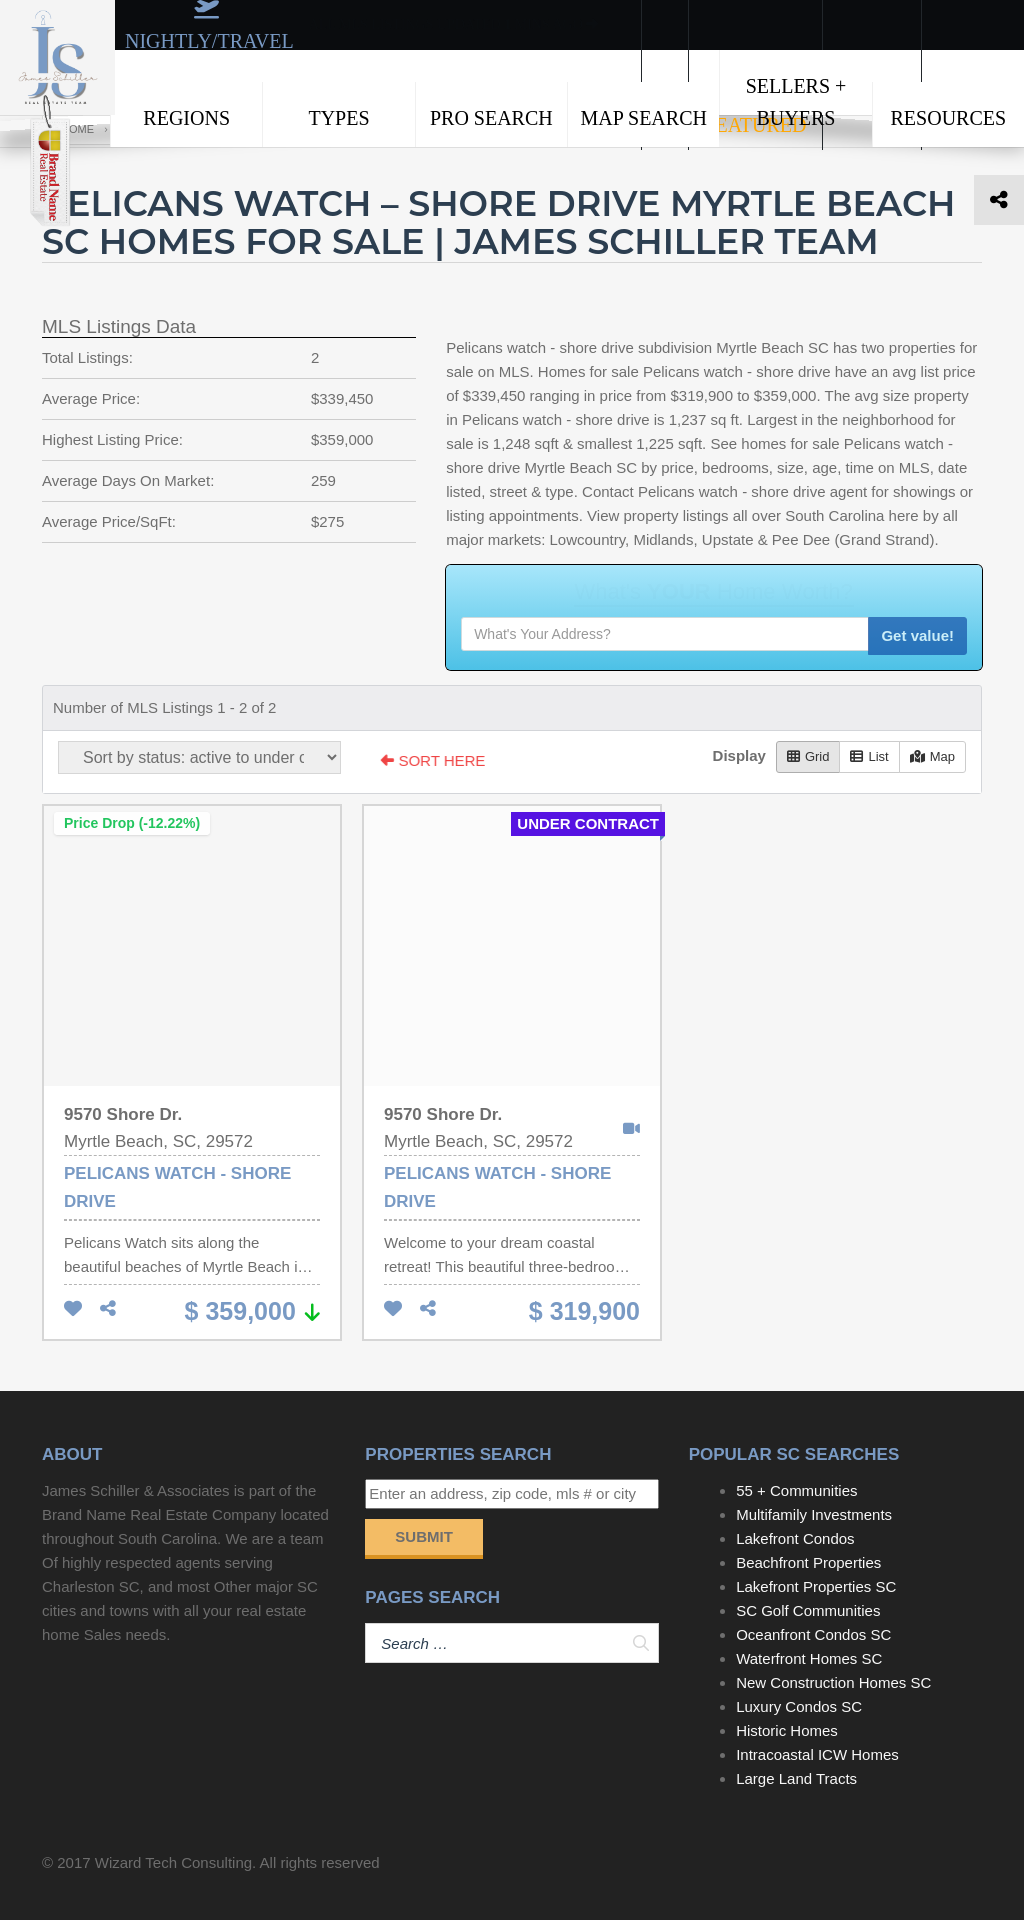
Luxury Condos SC (799, 1706)
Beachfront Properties (808, 1562)
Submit (424, 1536)
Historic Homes (787, 1730)
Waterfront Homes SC (809, 1658)
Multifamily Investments (814, 1514)
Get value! (917, 635)
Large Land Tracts (796, 1778)
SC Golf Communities (808, 1610)
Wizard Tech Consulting (173, 1862)
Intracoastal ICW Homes (817, 1754)
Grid (808, 756)
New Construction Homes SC (833, 1682)
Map (932, 756)
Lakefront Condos (795, 1538)
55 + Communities (796, 1490)
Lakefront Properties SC (816, 1586)
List (869, 756)
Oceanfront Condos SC (813, 1634)
